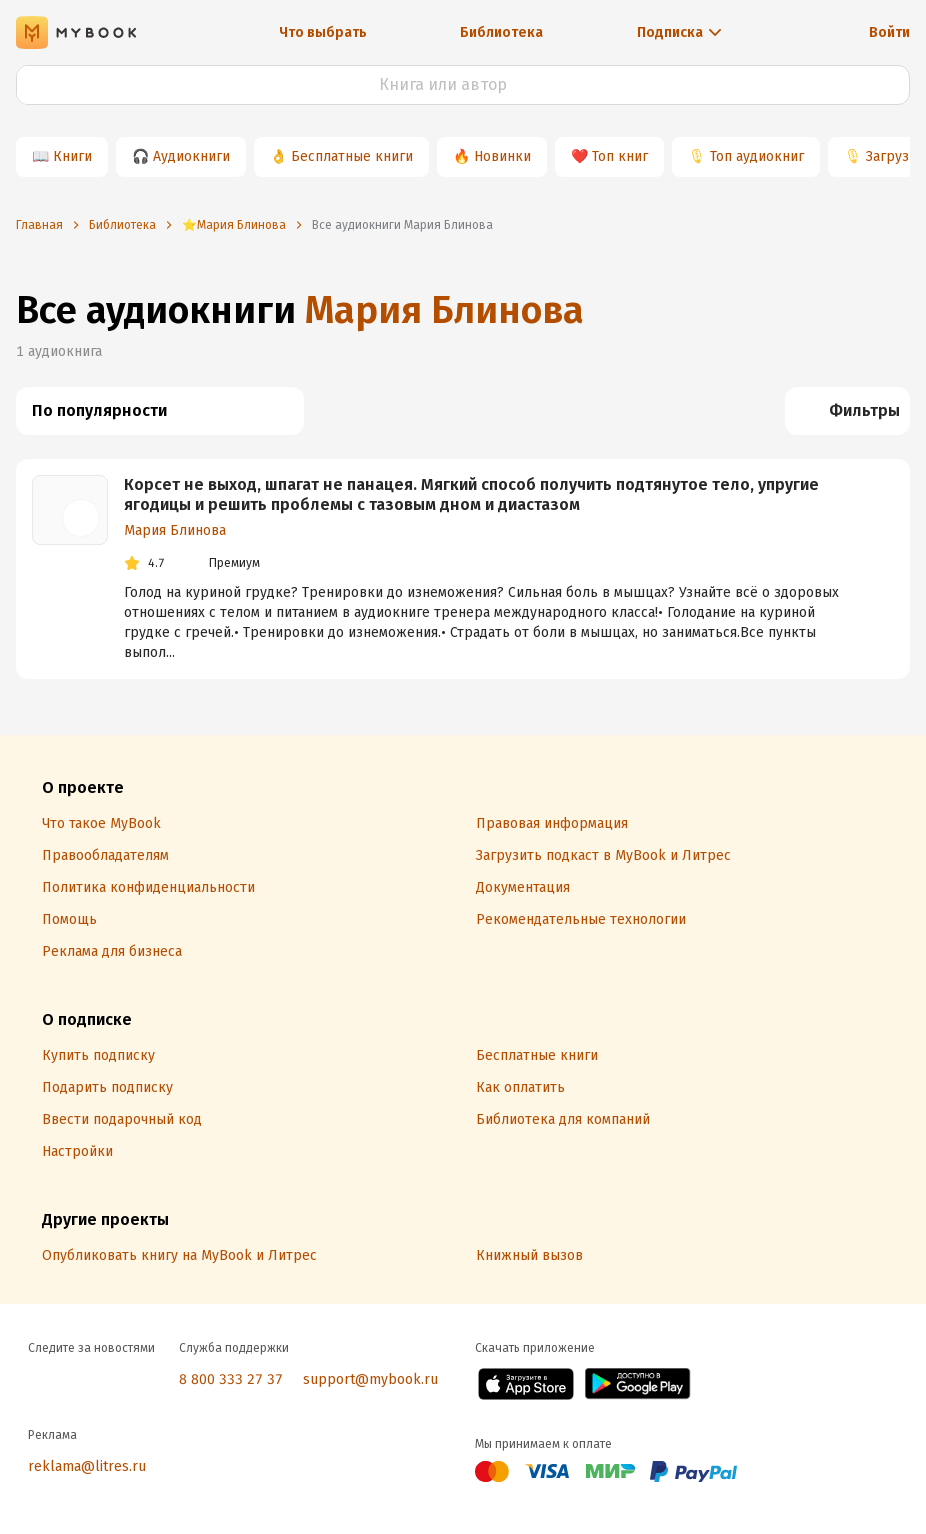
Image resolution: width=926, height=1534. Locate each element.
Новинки (502, 156)
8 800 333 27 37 (231, 1379)
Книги (72, 156)
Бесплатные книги (352, 156)
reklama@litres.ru (87, 1466)
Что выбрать (323, 32)
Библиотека (501, 32)
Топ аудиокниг (757, 156)
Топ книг (620, 156)
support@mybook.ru (370, 1379)
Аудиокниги (191, 156)
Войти (889, 32)
